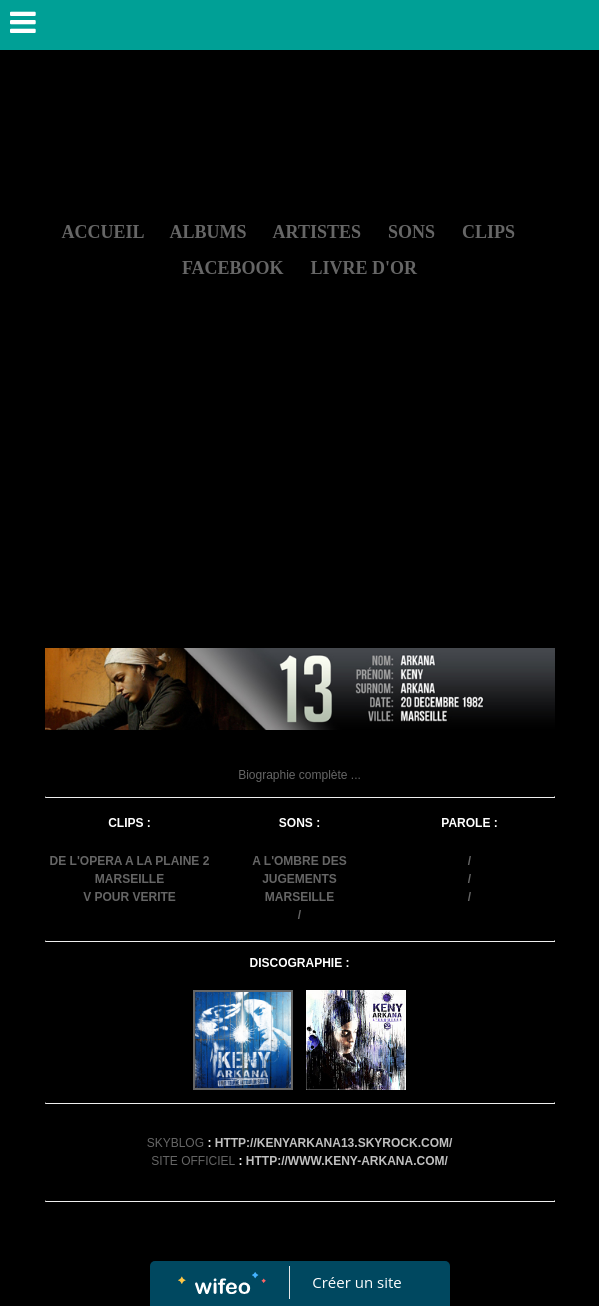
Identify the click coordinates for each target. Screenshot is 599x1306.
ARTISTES (317, 232)
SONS (411, 232)
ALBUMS (208, 232)
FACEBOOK (233, 268)
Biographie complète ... (299, 775)
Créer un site (356, 1282)
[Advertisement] (300, 498)
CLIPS (488, 232)
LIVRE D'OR (364, 268)
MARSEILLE (129, 879)
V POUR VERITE (129, 897)
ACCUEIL (102, 232)
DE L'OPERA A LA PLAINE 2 (130, 861)
